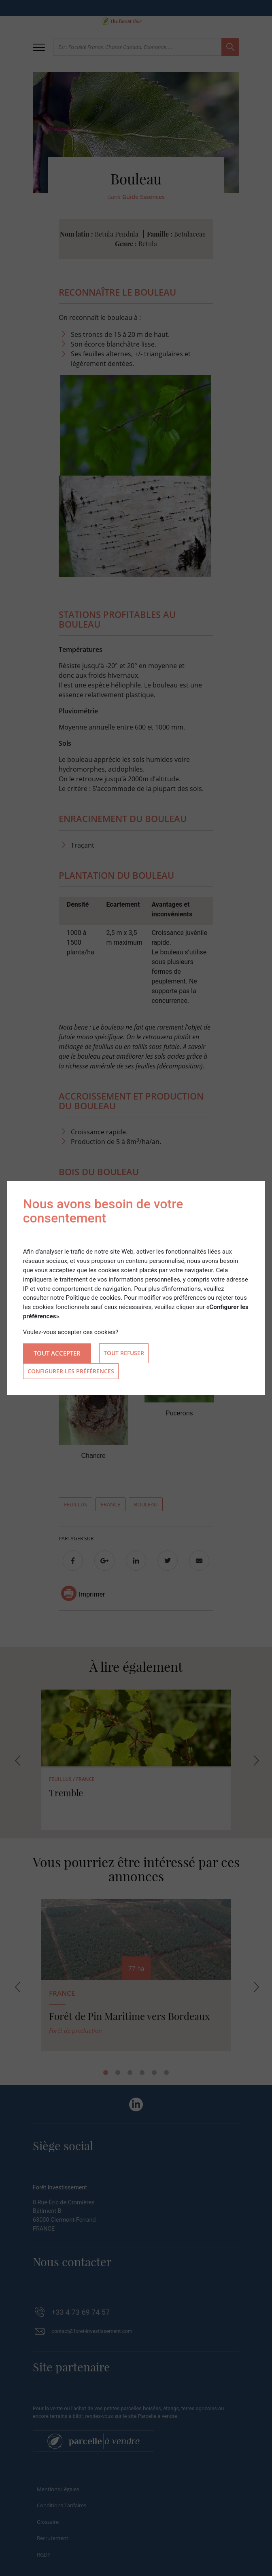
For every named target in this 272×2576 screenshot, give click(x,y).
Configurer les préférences (71, 1371)
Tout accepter (57, 1353)
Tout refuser (124, 1353)
